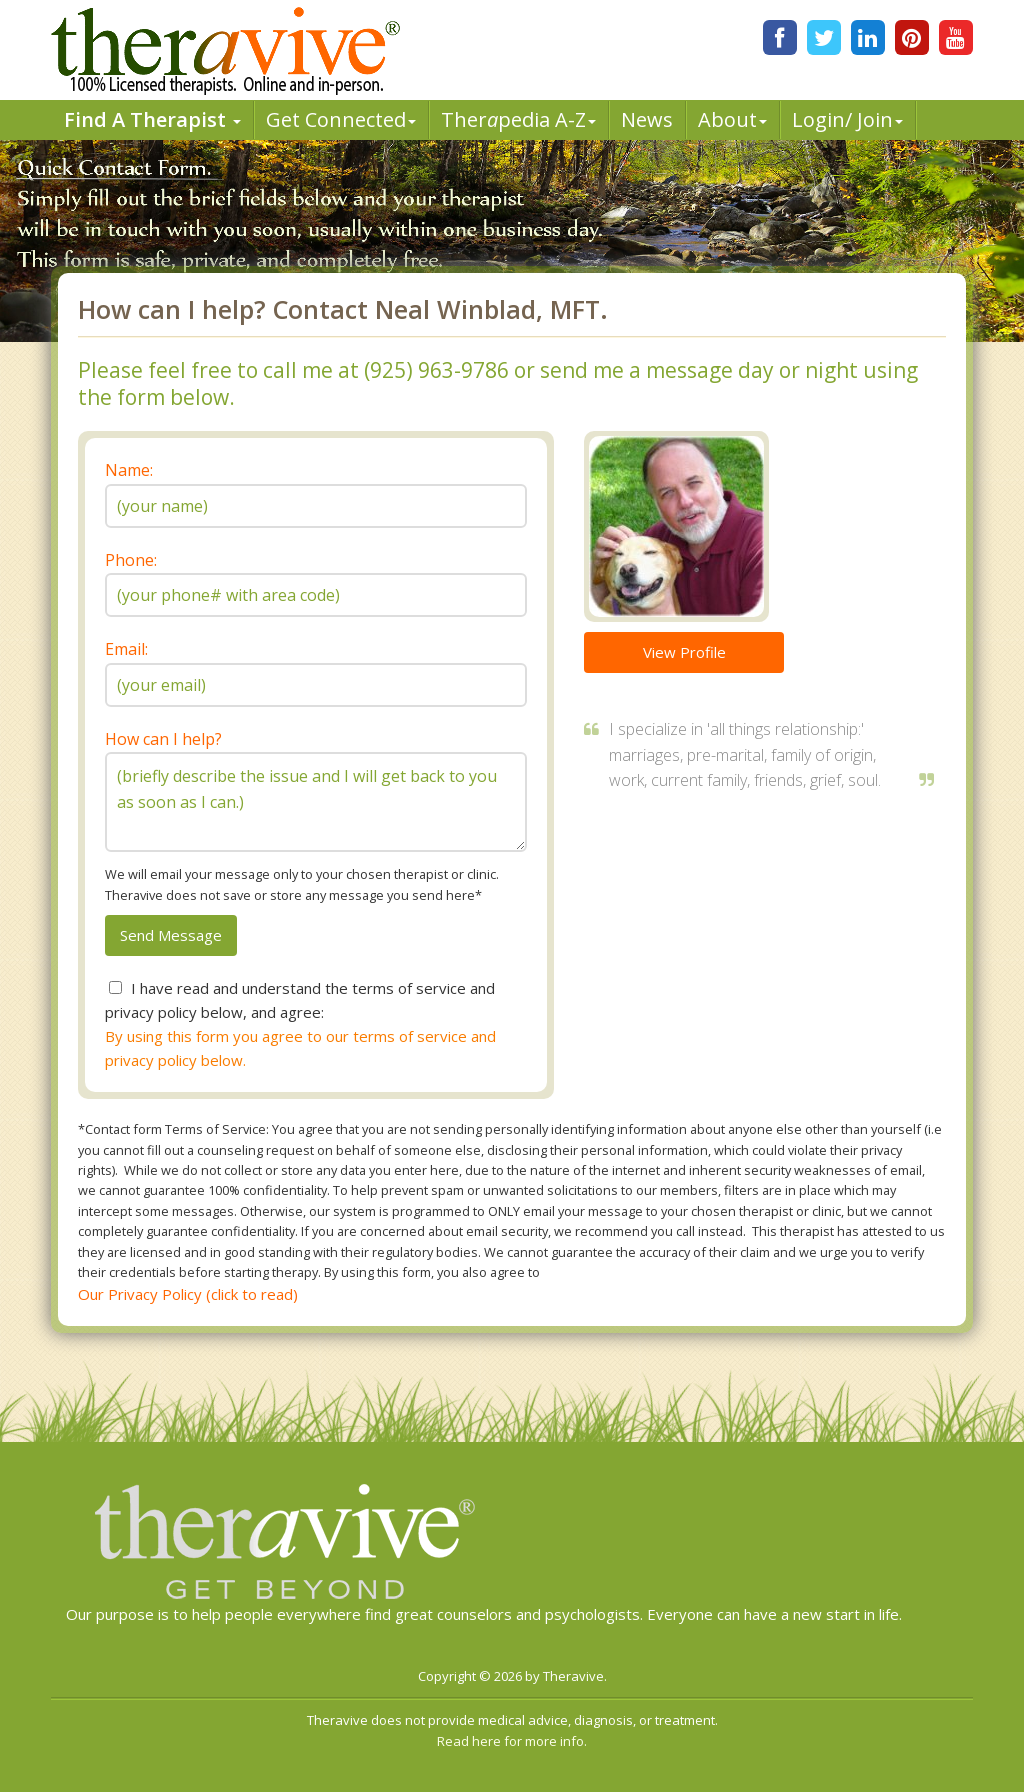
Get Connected (341, 119)
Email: (126, 649)
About (732, 119)
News (647, 119)
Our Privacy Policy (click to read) (188, 1294)
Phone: (131, 560)
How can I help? (163, 739)
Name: (129, 470)
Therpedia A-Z (518, 119)
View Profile (684, 652)
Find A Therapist (152, 119)
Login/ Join (847, 119)
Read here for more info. (512, 1741)
